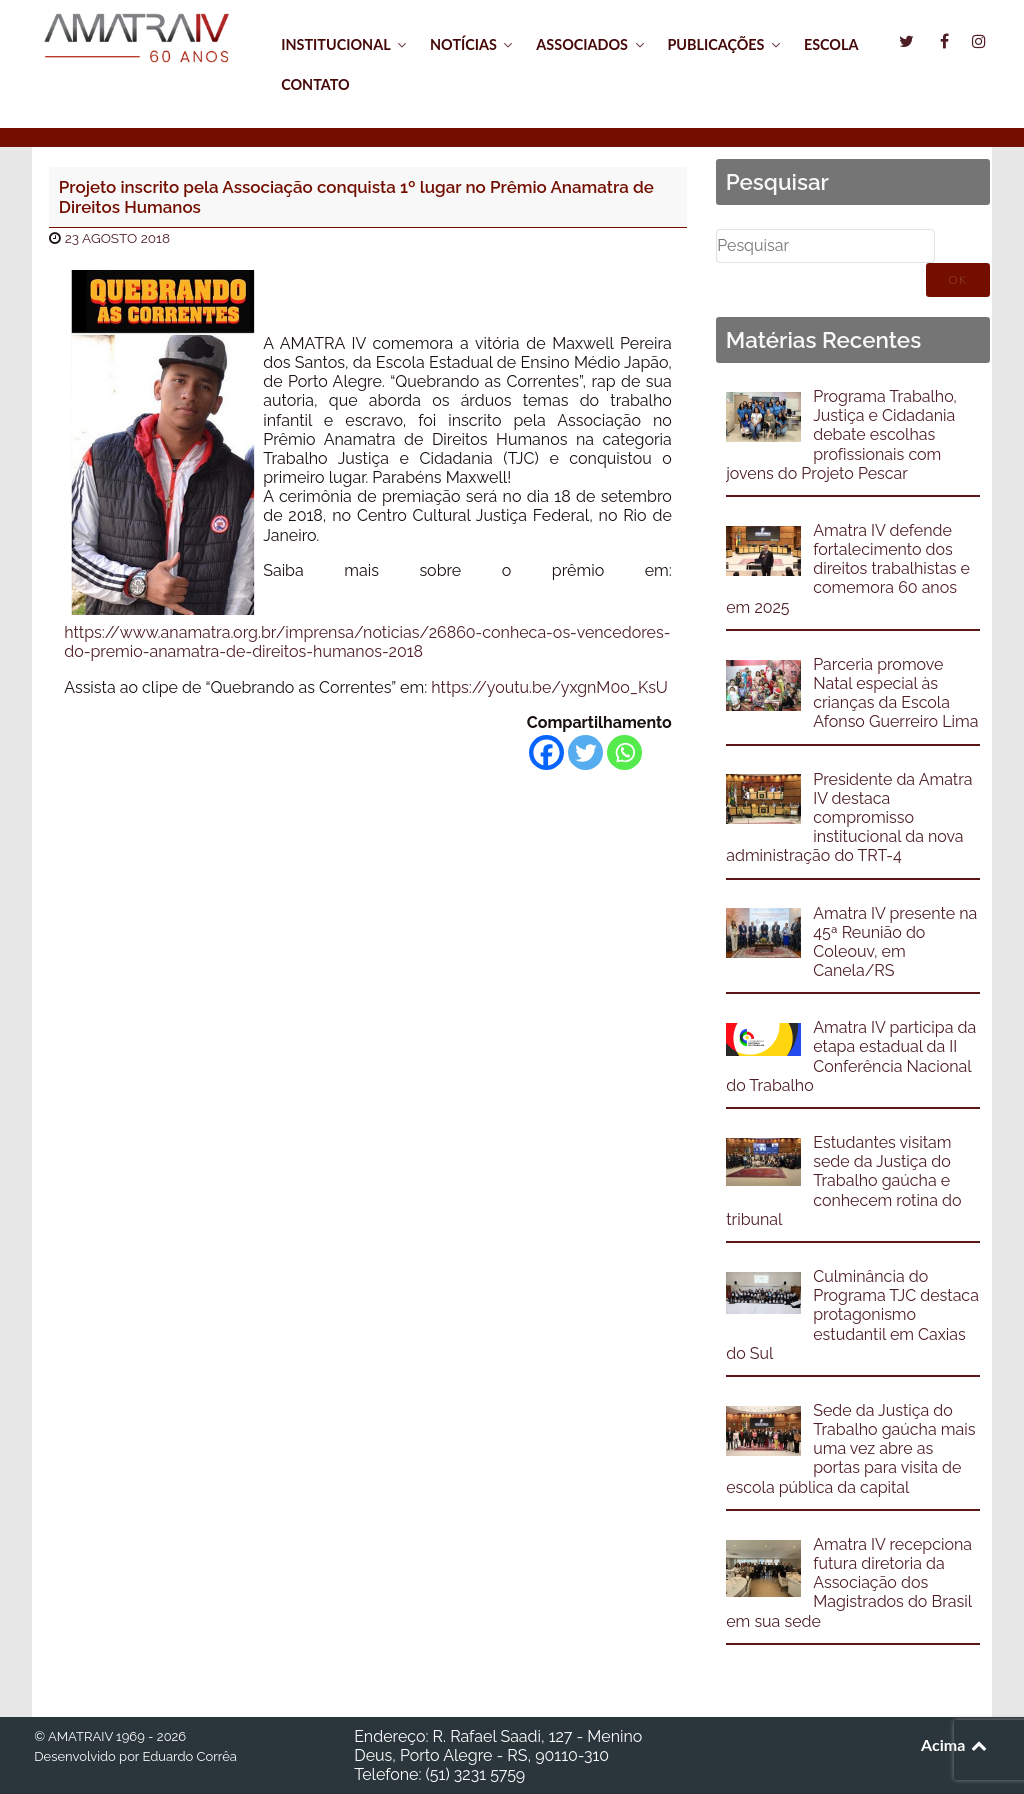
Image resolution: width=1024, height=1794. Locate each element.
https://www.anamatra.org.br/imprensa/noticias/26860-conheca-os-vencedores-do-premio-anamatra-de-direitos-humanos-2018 (367, 642)
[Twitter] (585, 752)
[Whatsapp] (624, 752)
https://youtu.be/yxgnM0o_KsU (549, 687)
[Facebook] (546, 752)
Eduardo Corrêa (189, 1756)
